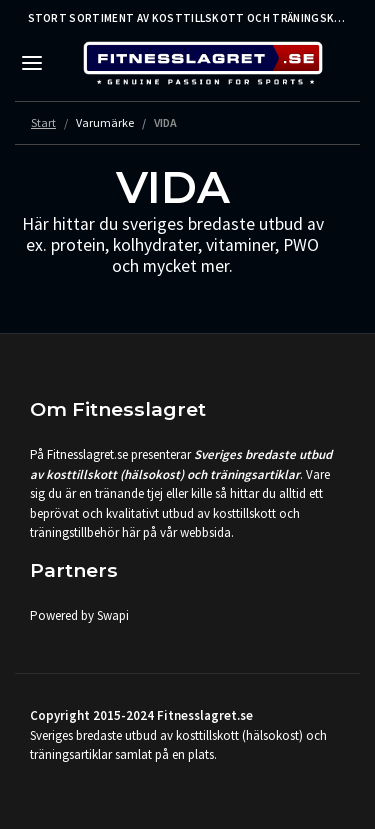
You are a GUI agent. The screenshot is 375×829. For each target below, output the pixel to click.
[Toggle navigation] (32, 63)
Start (43, 122)
